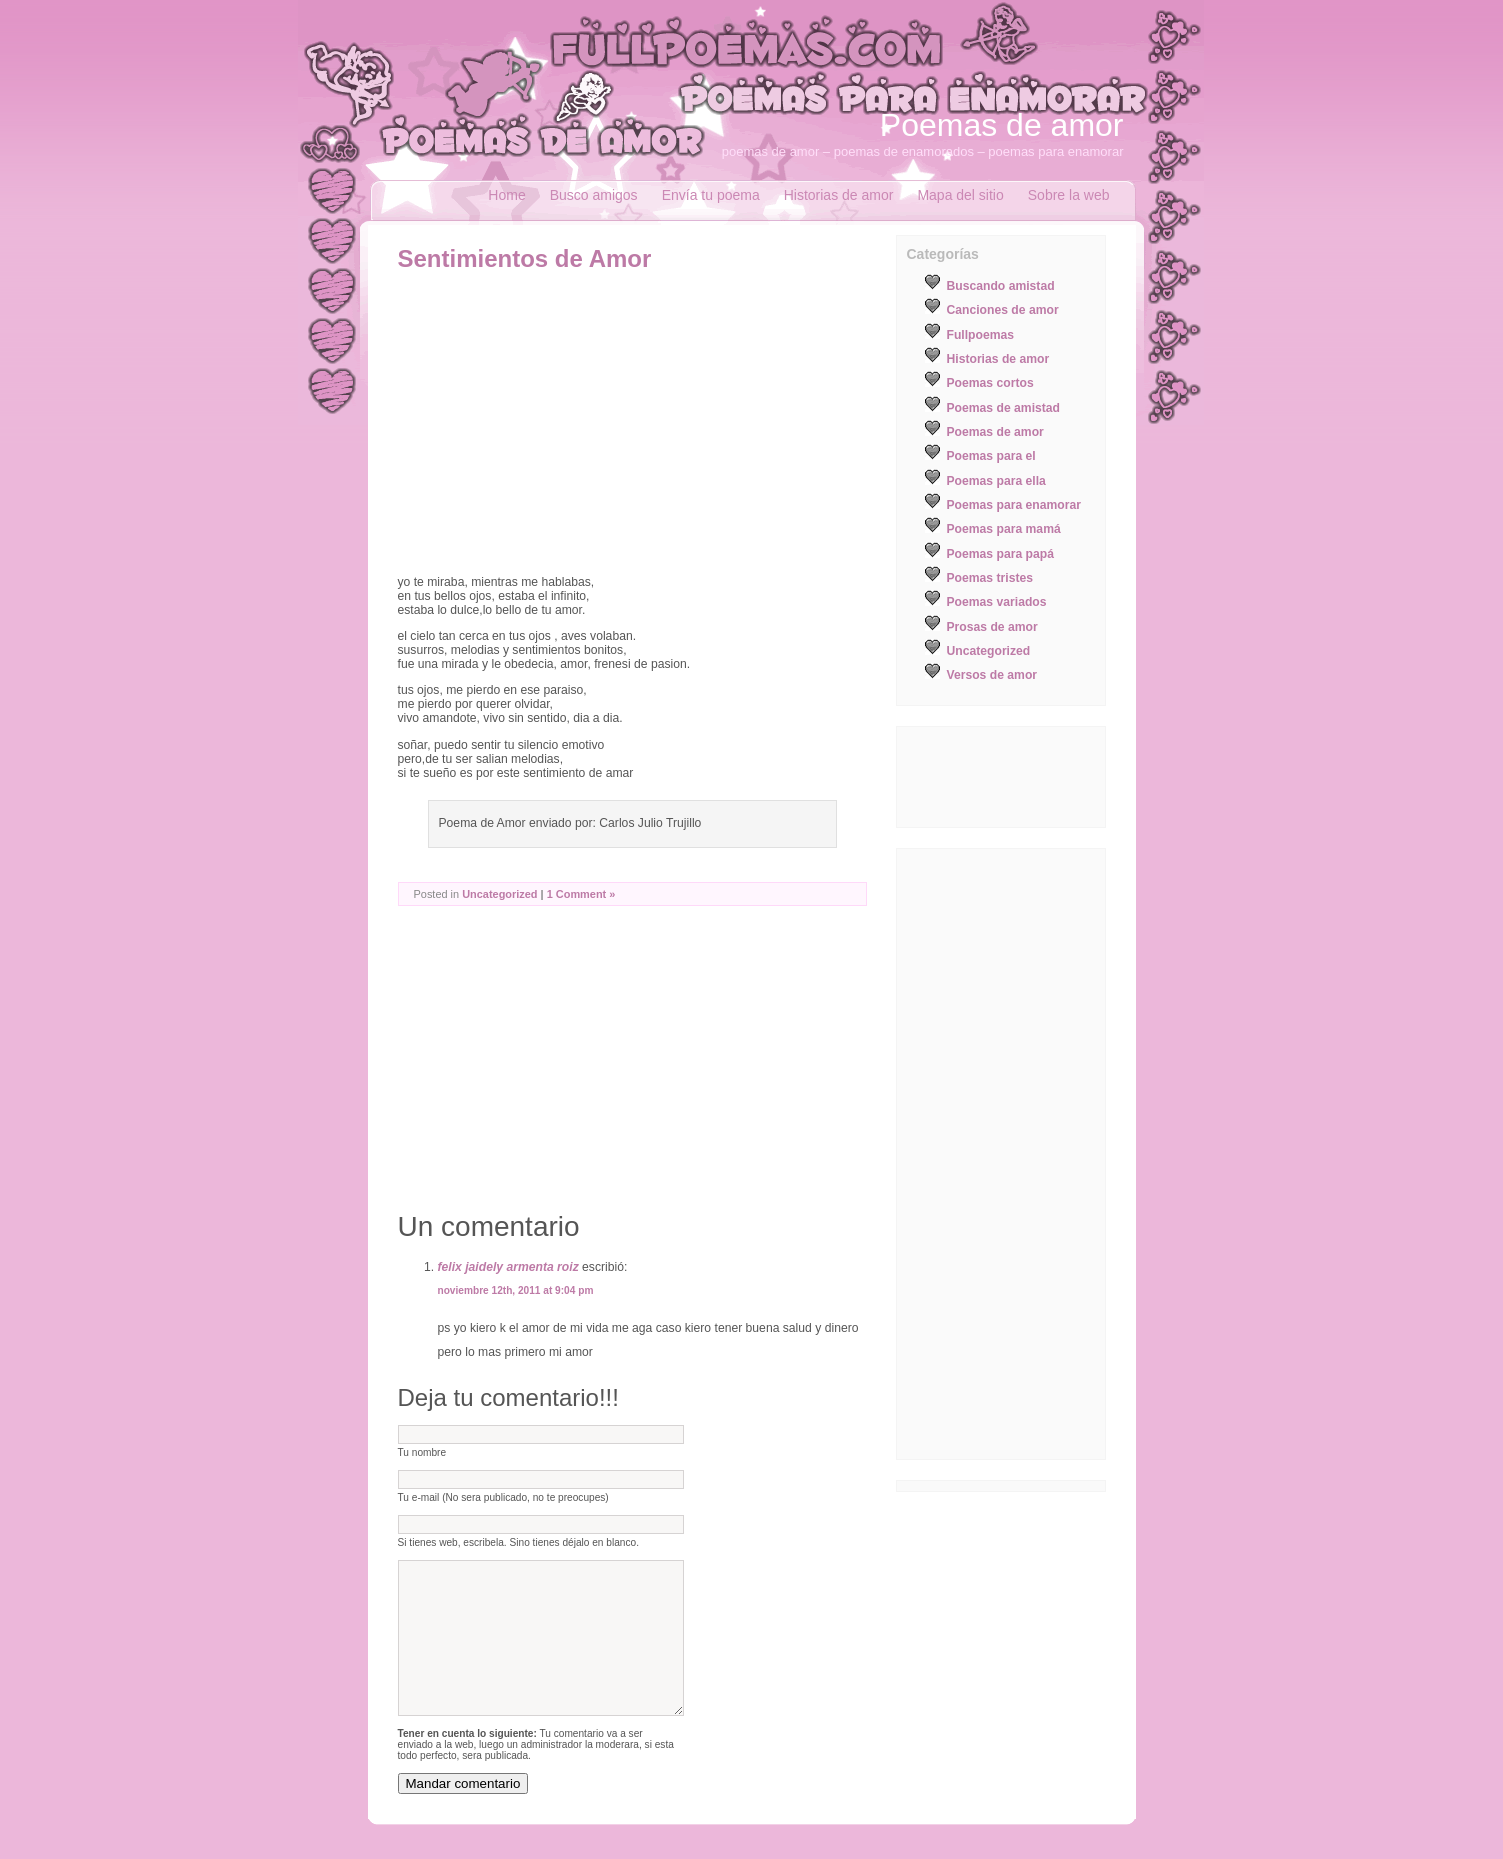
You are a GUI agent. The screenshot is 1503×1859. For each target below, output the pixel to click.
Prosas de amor (992, 627)
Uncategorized (499, 894)
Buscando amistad (1001, 286)
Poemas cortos (990, 383)
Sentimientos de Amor (525, 258)
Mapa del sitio (960, 195)
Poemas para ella (996, 481)
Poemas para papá (1000, 554)
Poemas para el (991, 456)
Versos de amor (992, 675)
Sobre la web (1069, 195)
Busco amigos (594, 195)
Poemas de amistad (1004, 408)
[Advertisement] (566, 423)
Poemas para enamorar (1014, 505)
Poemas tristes (990, 578)
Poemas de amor (1002, 125)
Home (506, 195)
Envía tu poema (711, 195)
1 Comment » (581, 894)
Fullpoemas (981, 335)
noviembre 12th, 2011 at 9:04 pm (516, 1290)
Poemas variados (997, 602)
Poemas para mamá (1004, 529)
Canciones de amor (1003, 310)
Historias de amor (839, 195)
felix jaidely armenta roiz (508, 1267)
